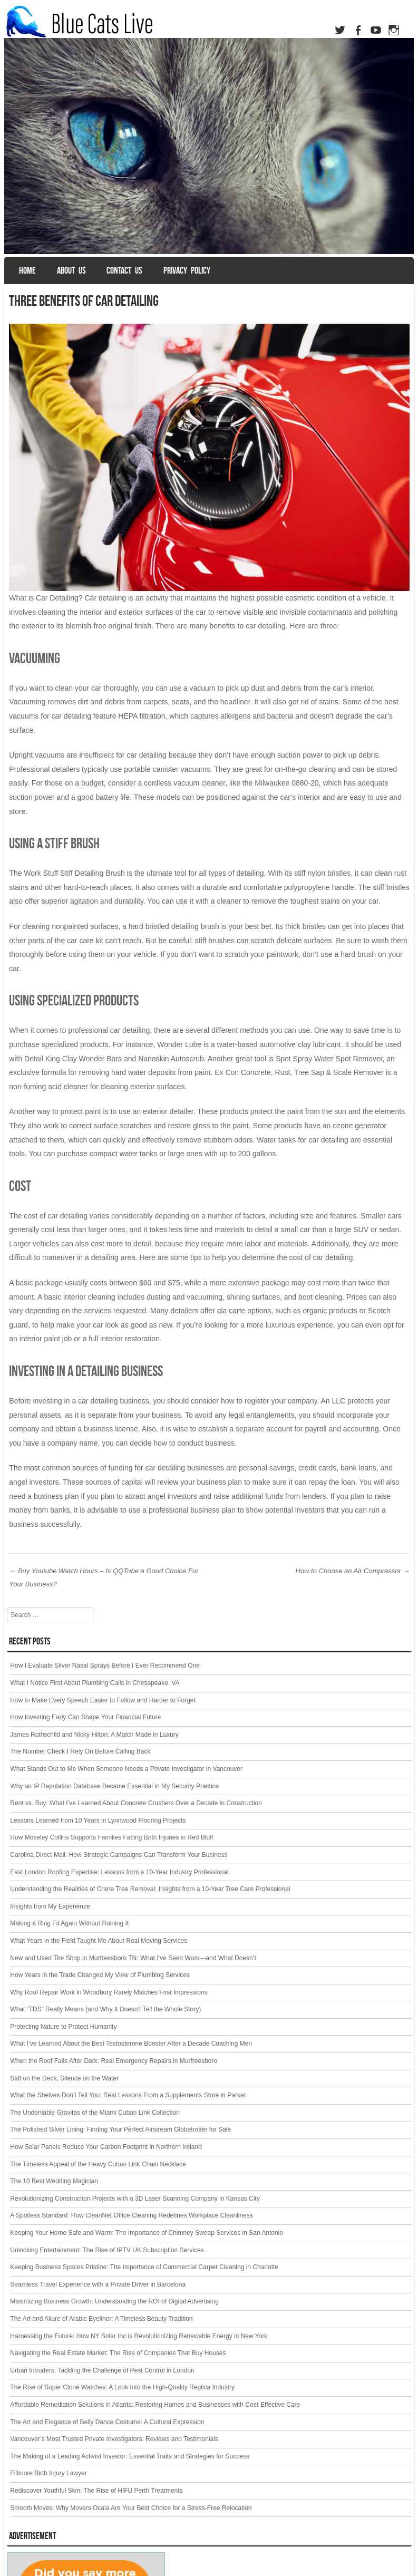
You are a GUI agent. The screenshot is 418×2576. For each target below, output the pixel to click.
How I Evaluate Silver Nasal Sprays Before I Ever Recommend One (104, 1665)
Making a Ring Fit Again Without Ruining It (69, 1923)
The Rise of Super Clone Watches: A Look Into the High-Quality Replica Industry (122, 2387)
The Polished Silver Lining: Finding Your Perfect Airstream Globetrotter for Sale (120, 2129)
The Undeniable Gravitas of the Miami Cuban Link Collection (95, 2112)
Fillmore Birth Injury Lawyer (48, 2473)
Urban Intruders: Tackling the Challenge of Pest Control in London (102, 2370)
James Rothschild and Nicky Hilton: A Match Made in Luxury (94, 1734)
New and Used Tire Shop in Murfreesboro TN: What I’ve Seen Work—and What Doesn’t (133, 1958)
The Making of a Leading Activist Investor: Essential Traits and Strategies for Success (129, 2456)
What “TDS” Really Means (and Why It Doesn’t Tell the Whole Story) (105, 2009)
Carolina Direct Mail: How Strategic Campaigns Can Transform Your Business (118, 1854)
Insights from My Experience (50, 1906)
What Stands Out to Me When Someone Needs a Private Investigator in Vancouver (126, 1769)
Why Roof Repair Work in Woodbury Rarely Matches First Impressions (108, 1992)
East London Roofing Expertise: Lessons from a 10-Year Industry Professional (119, 1872)
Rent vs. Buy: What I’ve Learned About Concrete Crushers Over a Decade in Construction (136, 1803)
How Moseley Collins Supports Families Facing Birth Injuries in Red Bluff (111, 1837)
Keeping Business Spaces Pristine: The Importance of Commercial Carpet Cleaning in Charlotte (144, 2267)
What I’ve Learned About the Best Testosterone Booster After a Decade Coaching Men (131, 2043)
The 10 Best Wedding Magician (54, 2181)
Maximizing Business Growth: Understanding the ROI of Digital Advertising (114, 2301)
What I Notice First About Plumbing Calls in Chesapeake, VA (94, 1683)
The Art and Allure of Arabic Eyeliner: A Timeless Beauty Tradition (101, 2318)
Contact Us (124, 270)
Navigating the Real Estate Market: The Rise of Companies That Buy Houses (118, 2353)
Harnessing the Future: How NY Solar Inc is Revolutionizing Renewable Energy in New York (138, 2336)
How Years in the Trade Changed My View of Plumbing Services (100, 1975)
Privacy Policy (186, 270)
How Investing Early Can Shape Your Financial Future (85, 1717)
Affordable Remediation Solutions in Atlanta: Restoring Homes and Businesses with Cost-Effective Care (155, 2404)
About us (71, 270)
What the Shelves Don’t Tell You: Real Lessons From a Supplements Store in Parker (128, 2095)
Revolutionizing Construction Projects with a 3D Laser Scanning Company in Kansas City (135, 2198)
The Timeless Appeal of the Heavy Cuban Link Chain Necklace (98, 2164)
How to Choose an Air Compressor (353, 1571)
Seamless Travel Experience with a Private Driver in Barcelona (98, 2284)
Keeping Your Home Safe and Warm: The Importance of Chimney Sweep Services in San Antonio (146, 2232)
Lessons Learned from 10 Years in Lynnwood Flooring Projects (98, 1820)
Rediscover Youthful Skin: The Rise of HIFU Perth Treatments (96, 2490)
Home (27, 270)
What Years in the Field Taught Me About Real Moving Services (98, 1940)
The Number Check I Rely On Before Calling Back (80, 1751)
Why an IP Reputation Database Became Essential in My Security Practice (114, 1786)
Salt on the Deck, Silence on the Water (64, 2078)
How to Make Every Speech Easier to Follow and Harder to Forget (103, 1700)
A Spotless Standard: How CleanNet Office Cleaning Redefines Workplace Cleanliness (131, 2215)
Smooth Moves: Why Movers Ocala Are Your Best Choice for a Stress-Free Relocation (130, 2508)
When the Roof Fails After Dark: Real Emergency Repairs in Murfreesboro (113, 2061)
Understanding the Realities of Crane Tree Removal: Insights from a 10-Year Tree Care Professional (150, 1889)
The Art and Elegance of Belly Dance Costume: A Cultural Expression (107, 2422)
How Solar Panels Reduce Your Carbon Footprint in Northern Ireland (106, 2147)
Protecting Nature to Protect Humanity (63, 2026)
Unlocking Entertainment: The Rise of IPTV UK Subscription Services (106, 2250)
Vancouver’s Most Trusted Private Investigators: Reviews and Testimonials (114, 2439)
